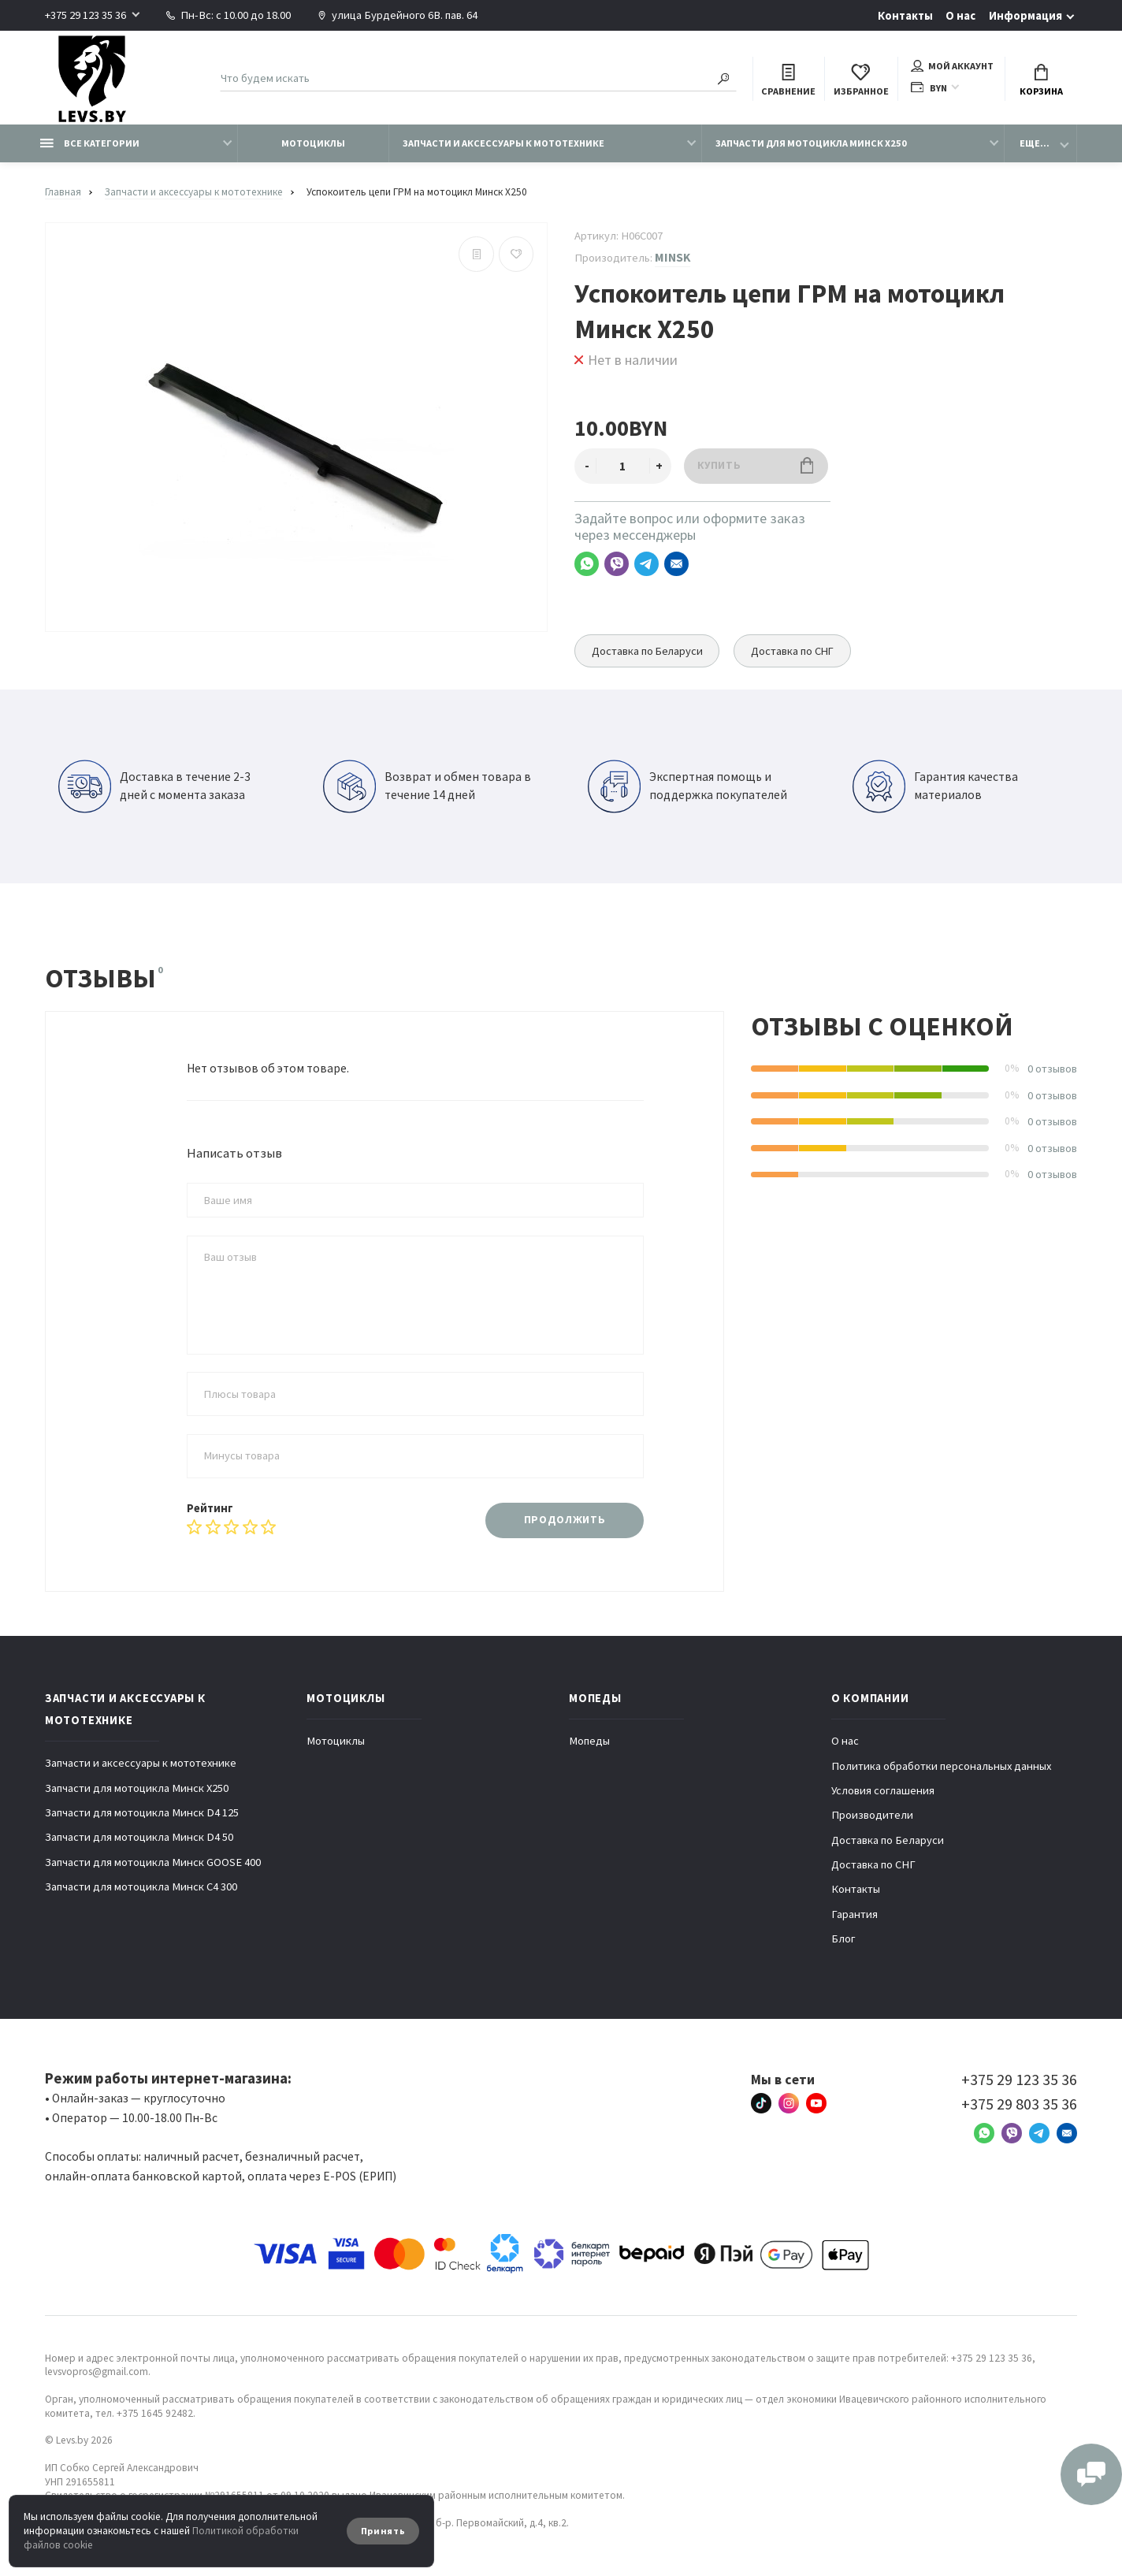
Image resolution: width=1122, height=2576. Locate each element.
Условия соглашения (882, 1790)
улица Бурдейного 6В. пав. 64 (397, 15)
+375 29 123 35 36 (85, 15)
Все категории (89, 143)
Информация (1025, 16)
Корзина (1041, 81)
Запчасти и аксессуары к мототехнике (503, 143)
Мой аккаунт (952, 66)
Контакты (905, 16)
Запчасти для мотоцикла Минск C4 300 (141, 1886)
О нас (960, 16)
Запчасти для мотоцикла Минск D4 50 (139, 1837)
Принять (383, 2531)
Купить (755, 465)
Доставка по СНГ (795, 651)
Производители (872, 1815)
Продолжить (565, 1519)
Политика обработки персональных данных (941, 1766)
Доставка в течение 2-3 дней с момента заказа (154, 786)
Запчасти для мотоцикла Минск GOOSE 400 (153, 1862)
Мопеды (589, 1741)
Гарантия (854, 1914)
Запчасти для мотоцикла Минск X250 (811, 143)
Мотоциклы (313, 143)
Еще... (1035, 143)
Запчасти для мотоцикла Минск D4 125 (142, 1812)
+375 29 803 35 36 (1019, 2104)
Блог (843, 1938)
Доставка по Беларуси (648, 651)
